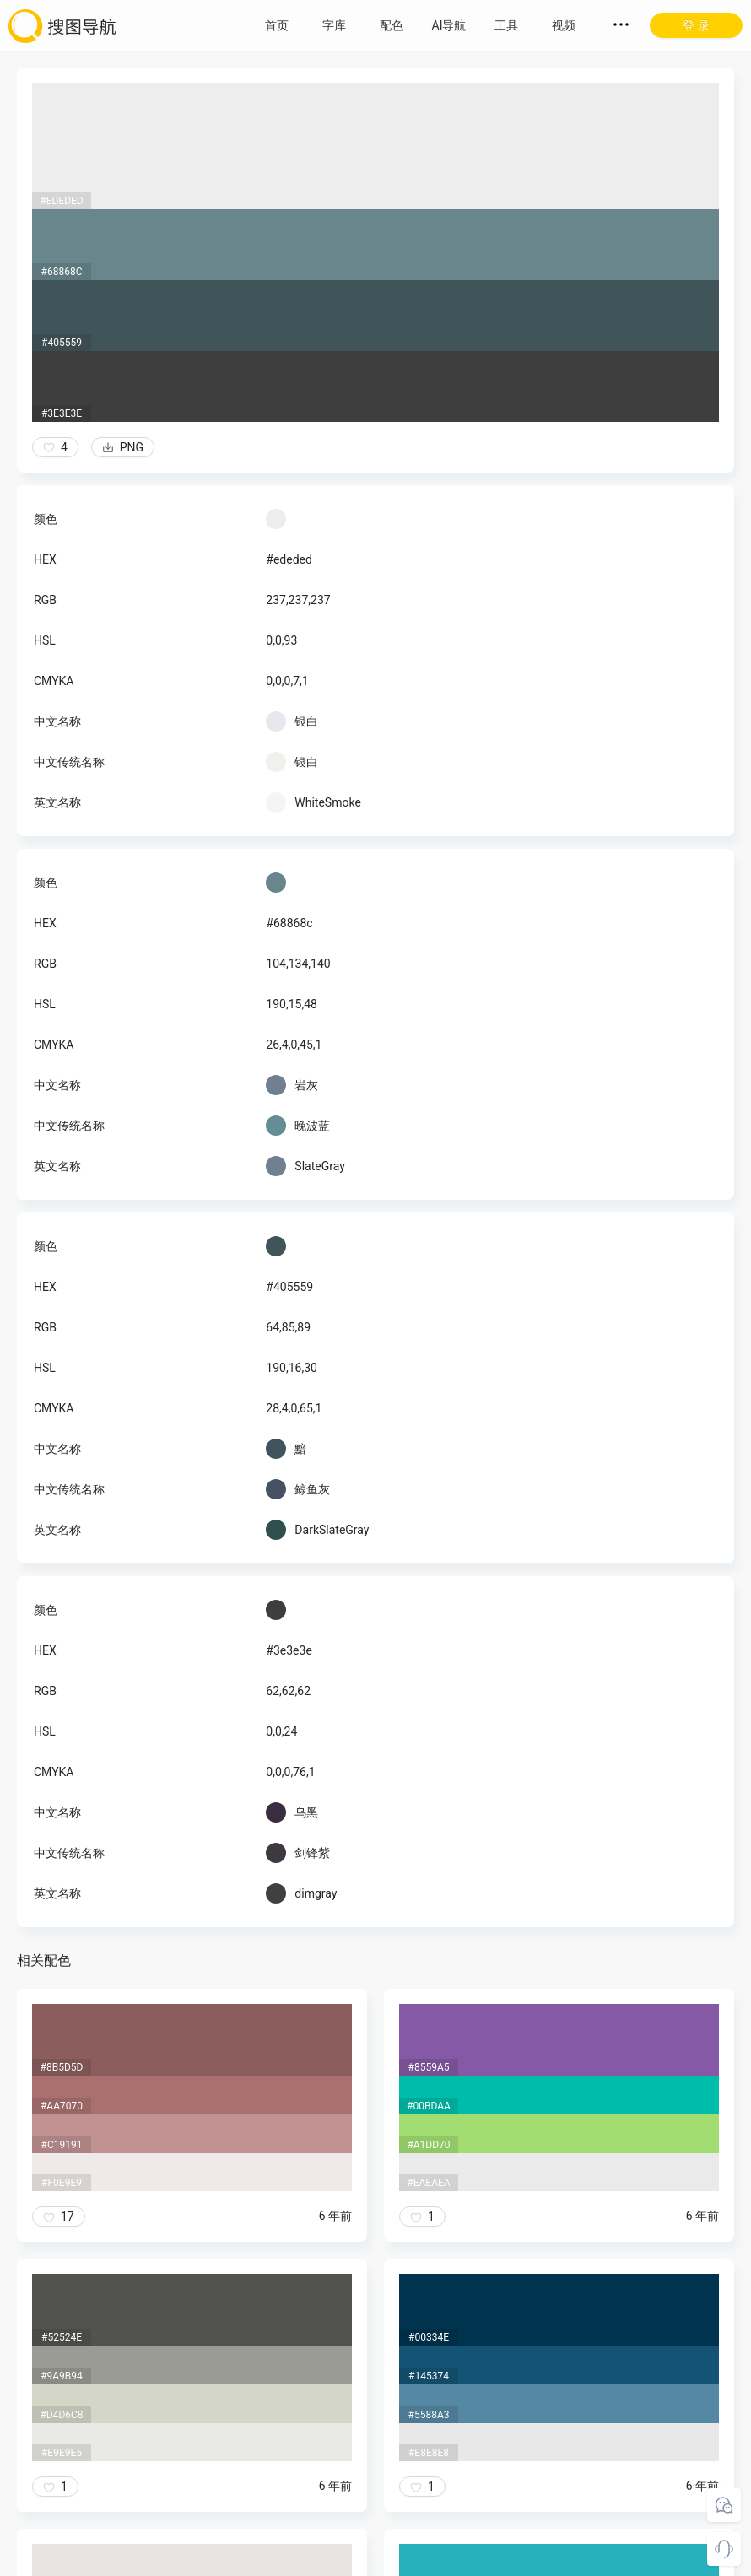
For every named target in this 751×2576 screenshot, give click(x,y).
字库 (334, 25)
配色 (391, 25)
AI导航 (449, 25)
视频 (563, 25)
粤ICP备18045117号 (377, 2559)
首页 (277, 25)
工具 (506, 25)
